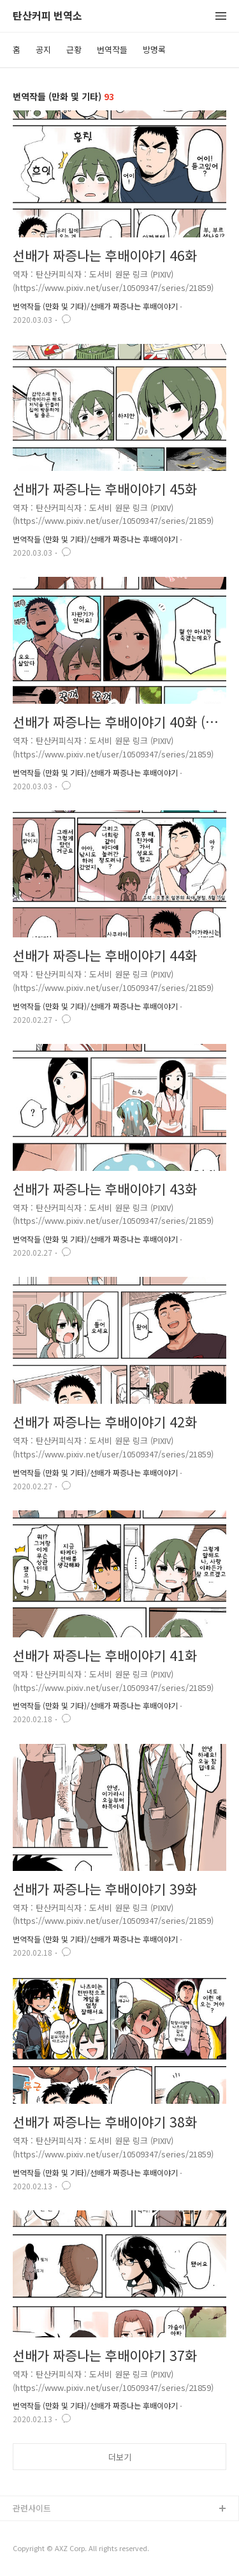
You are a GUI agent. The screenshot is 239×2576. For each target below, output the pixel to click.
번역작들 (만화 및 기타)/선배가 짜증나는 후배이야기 (95, 306)
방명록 (154, 49)
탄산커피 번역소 (47, 16)
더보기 (119, 2457)
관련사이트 (32, 2508)
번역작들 (112, 49)
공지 (43, 49)
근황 (74, 49)
